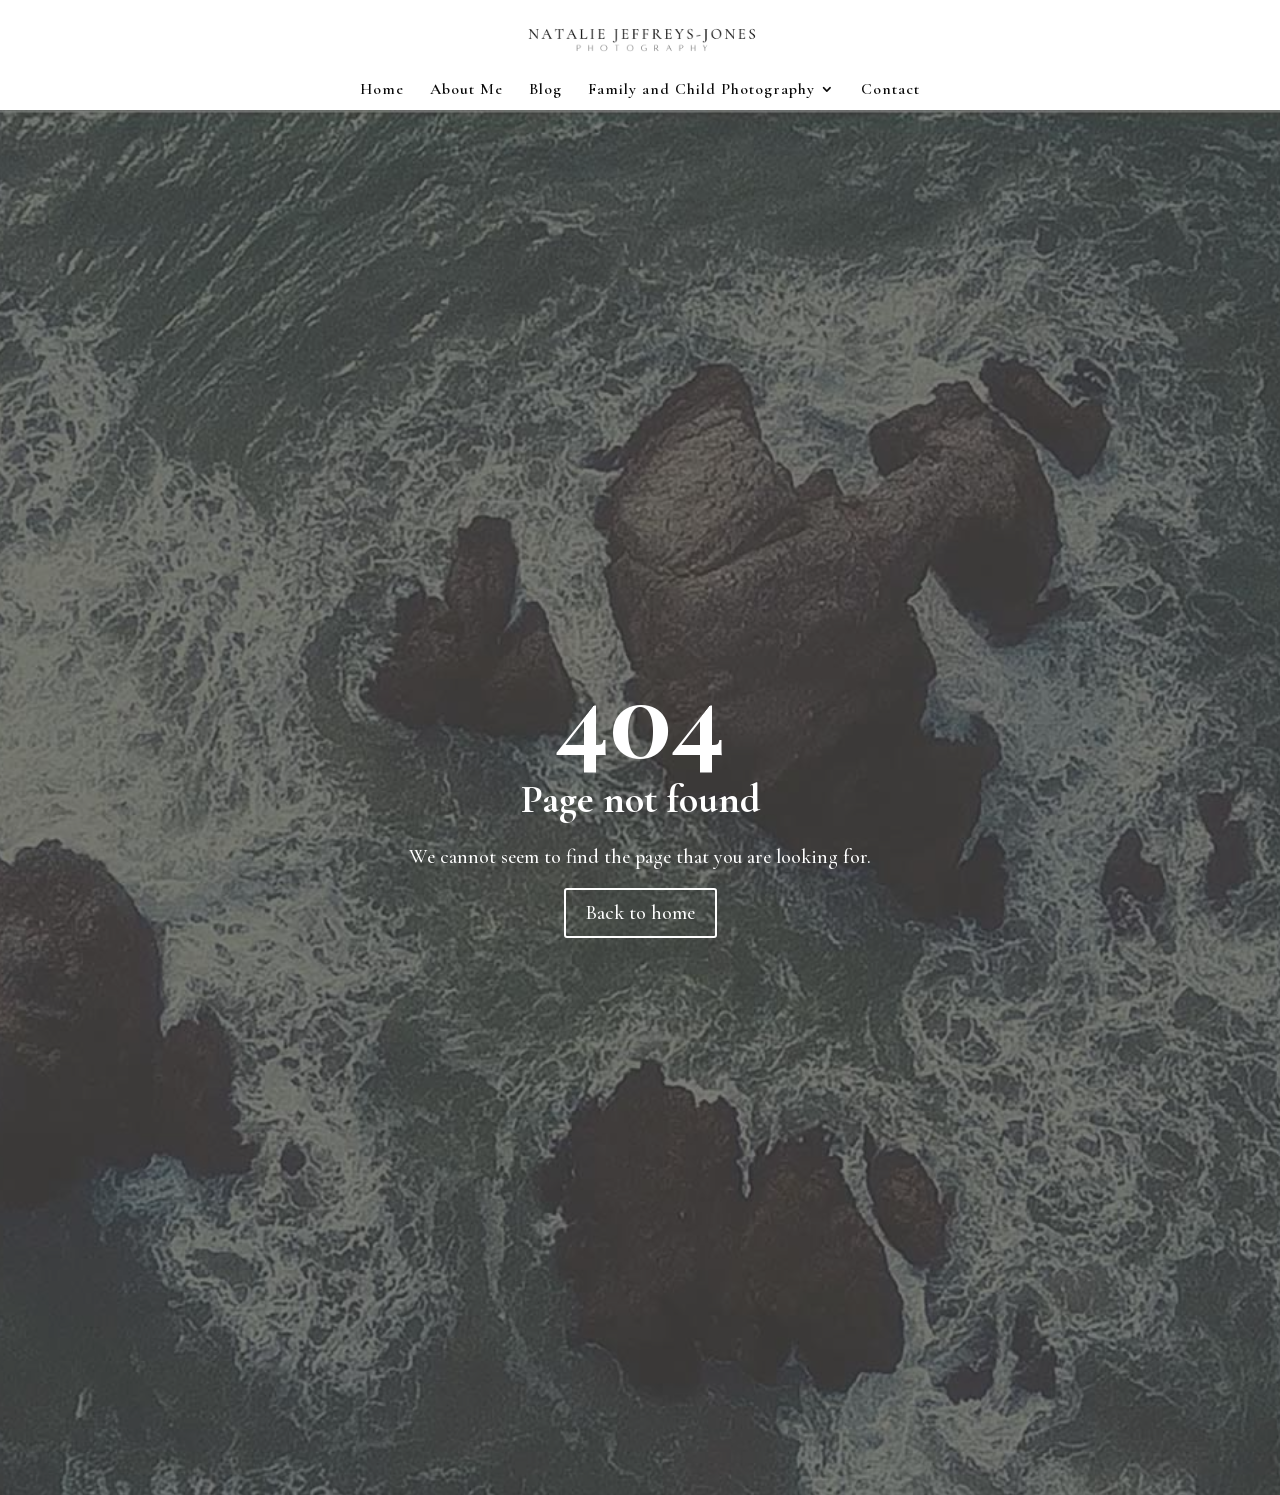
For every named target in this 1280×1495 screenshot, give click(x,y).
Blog (545, 90)
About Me (466, 90)
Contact (890, 90)
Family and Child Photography (701, 90)
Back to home (640, 913)
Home (382, 90)
